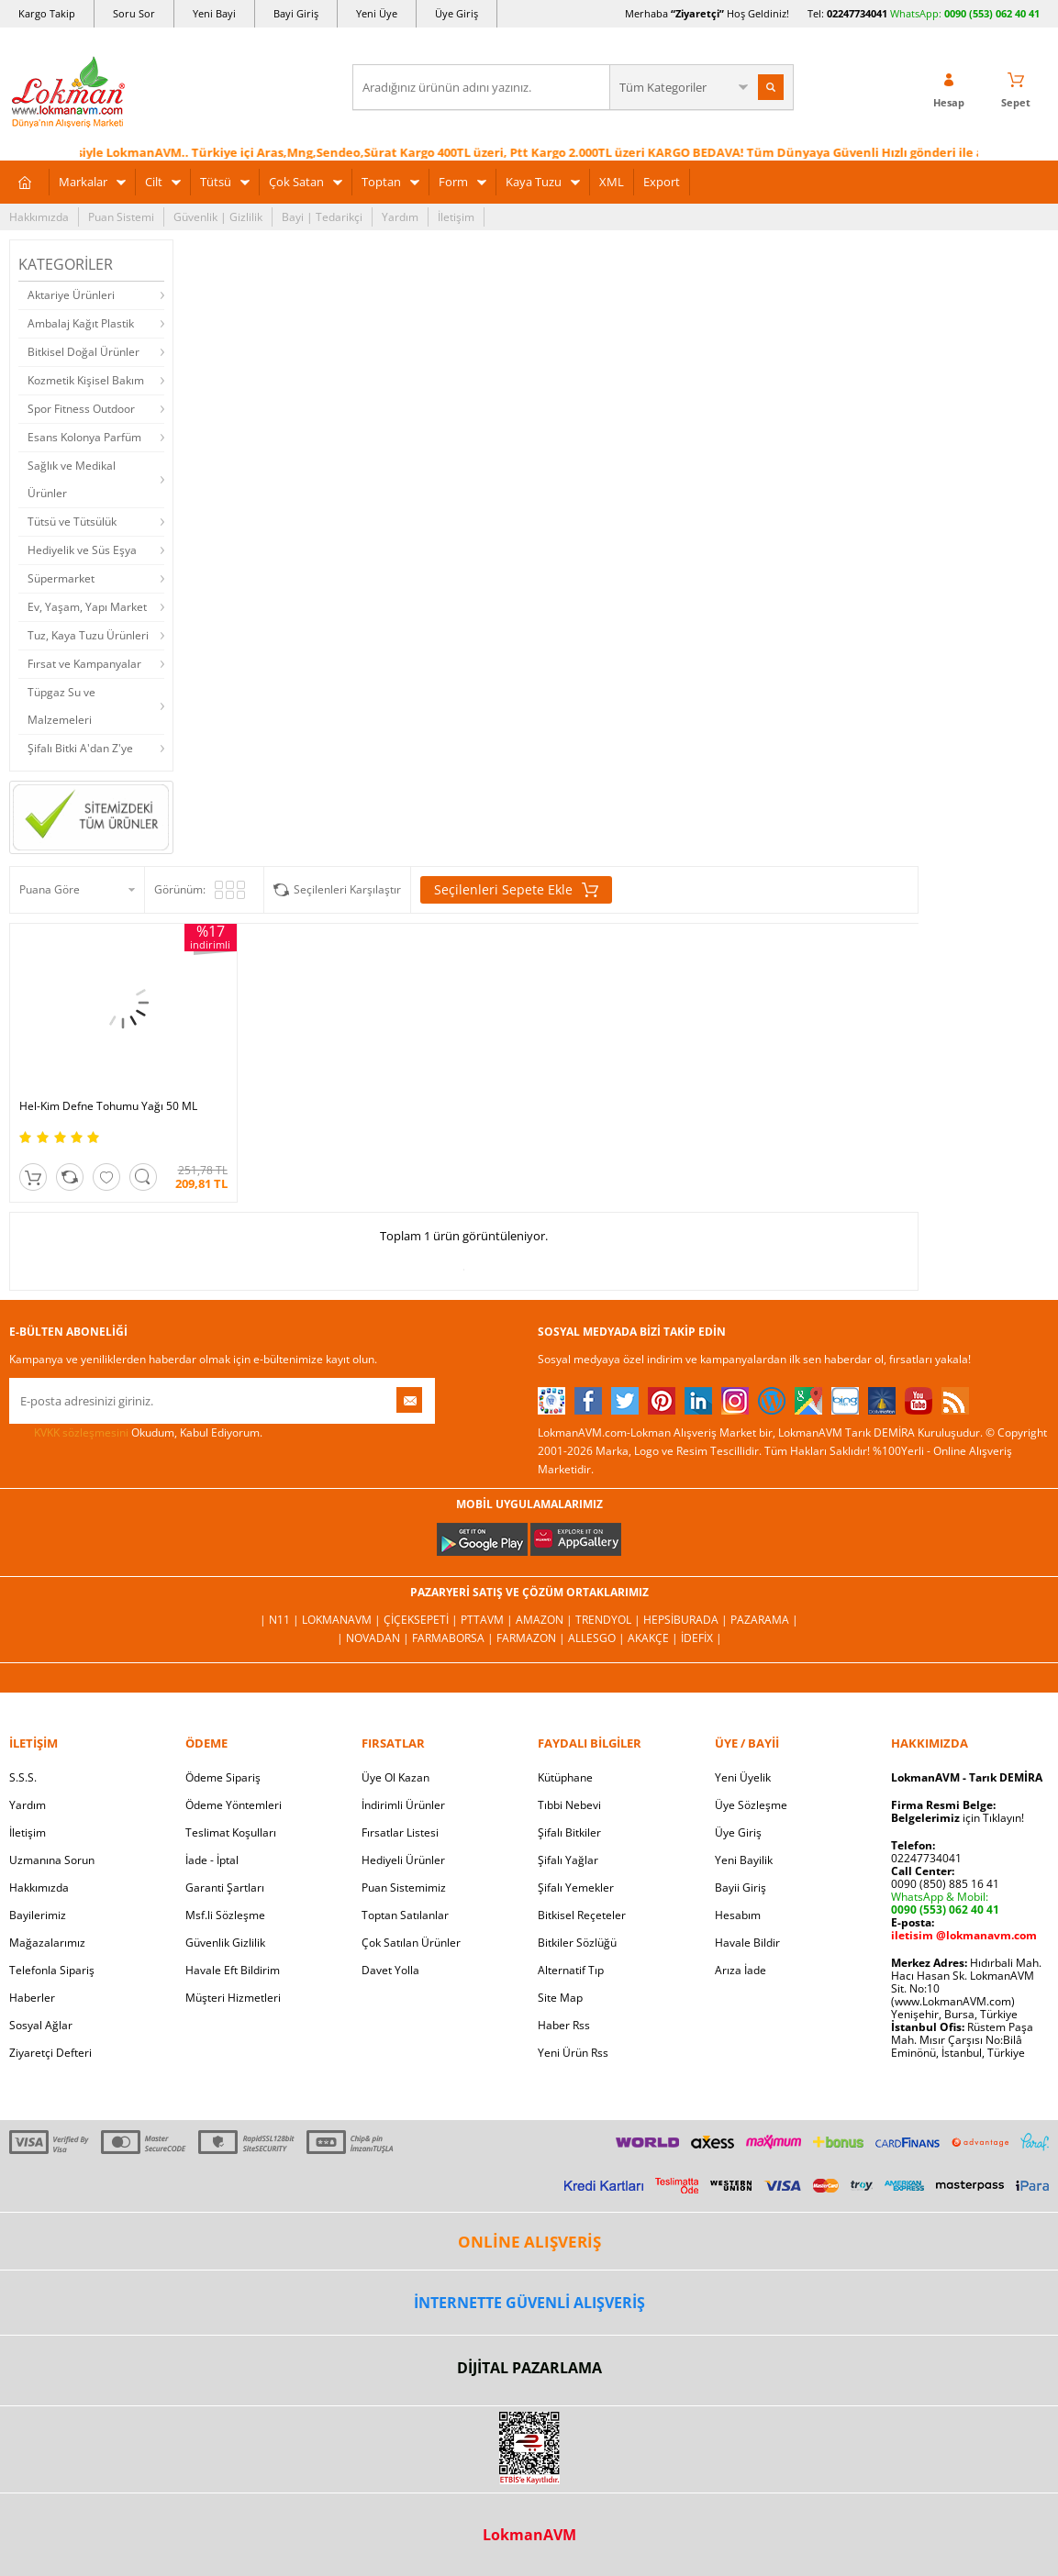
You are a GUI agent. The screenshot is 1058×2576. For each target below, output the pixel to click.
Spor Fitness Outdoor (81, 408)
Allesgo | (598, 1638)
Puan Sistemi (121, 217)
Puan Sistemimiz (404, 1887)
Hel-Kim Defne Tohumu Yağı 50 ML (108, 1106)
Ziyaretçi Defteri (50, 2052)
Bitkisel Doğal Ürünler (83, 352)
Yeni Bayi (214, 13)
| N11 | (281, 1619)
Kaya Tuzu (534, 181)
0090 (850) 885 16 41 (945, 1884)
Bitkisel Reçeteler (582, 1915)
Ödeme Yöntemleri (233, 1805)
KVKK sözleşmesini (81, 1432)
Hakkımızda (39, 217)
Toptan (381, 181)
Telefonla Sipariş (52, 1970)
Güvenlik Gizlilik (225, 1942)
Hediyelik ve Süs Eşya (82, 550)
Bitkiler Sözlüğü (577, 1942)
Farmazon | (532, 1638)
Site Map (560, 1997)
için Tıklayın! (957, 1818)
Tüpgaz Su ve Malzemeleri (61, 705)
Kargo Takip (46, 13)
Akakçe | (654, 1638)
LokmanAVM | (343, 1619)
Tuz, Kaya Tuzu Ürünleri (88, 635)
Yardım (400, 217)
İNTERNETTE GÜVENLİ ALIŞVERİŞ (529, 2303)
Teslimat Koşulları (230, 1832)
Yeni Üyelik (743, 1777)
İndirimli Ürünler (403, 1805)
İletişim (456, 217)
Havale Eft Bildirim (232, 1970)
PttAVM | (488, 1619)
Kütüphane (565, 1777)
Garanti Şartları (224, 1887)
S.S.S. (23, 1777)
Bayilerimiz (37, 1915)
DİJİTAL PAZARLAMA (529, 2368)
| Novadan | (374, 1638)
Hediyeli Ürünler (403, 1860)
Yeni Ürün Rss (573, 2052)
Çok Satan (296, 181)
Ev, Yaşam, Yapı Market (87, 607)
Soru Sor (134, 13)
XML (611, 181)
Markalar (83, 181)
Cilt (153, 181)
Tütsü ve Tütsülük (72, 521)
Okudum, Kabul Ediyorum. (135, 1433)
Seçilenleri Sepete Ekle (516, 890)
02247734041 (857, 13)
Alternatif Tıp (571, 1970)
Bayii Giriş (740, 1887)
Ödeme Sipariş (223, 1777)
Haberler (32, 1997)
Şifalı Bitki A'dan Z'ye (80, 748)
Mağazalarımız (47, 1942)
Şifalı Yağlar (568, 1860)
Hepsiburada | (686, 1619)
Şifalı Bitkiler (569, 1832)
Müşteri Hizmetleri (233, 1997)
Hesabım (738, 1915)
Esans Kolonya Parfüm (84, 437)
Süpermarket (61, 578)
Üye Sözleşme (751, 1805)
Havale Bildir (747, 1942)
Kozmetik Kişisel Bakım (86, 380)
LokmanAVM (529, 2535)
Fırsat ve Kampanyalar (84, 664)
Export (661, 181)
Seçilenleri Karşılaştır (347, 889)
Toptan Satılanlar (405, 1915)
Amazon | (545, 1619)
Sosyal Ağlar (40, 2025)
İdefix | (701, 1638)
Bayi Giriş (295, 13)
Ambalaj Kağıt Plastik (81, 323)
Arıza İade (740, 1970)
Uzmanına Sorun (52, 1860)
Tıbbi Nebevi (569, 1805)
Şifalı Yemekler (576, 1887)
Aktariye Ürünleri (71, 295)
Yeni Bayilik (744, 1860)
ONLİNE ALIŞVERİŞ (529, 2241)
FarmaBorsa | (454, 1638)
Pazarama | (764, 1619)
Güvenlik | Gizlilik (217, 217)
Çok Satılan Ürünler (411, 1942)
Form (453, 181)
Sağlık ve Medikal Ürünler (72, 479)
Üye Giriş (456, 13)
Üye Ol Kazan (395, 1777)
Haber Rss (564, 2025)
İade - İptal (212, 1860)
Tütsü (215, 181)
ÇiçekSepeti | (422, 1619)
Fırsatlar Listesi (400, 1832)
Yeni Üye (376, 13)
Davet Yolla (390, 1970)
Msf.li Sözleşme (225, 1915)
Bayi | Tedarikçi (322, 217)
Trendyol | (609, 1619)
